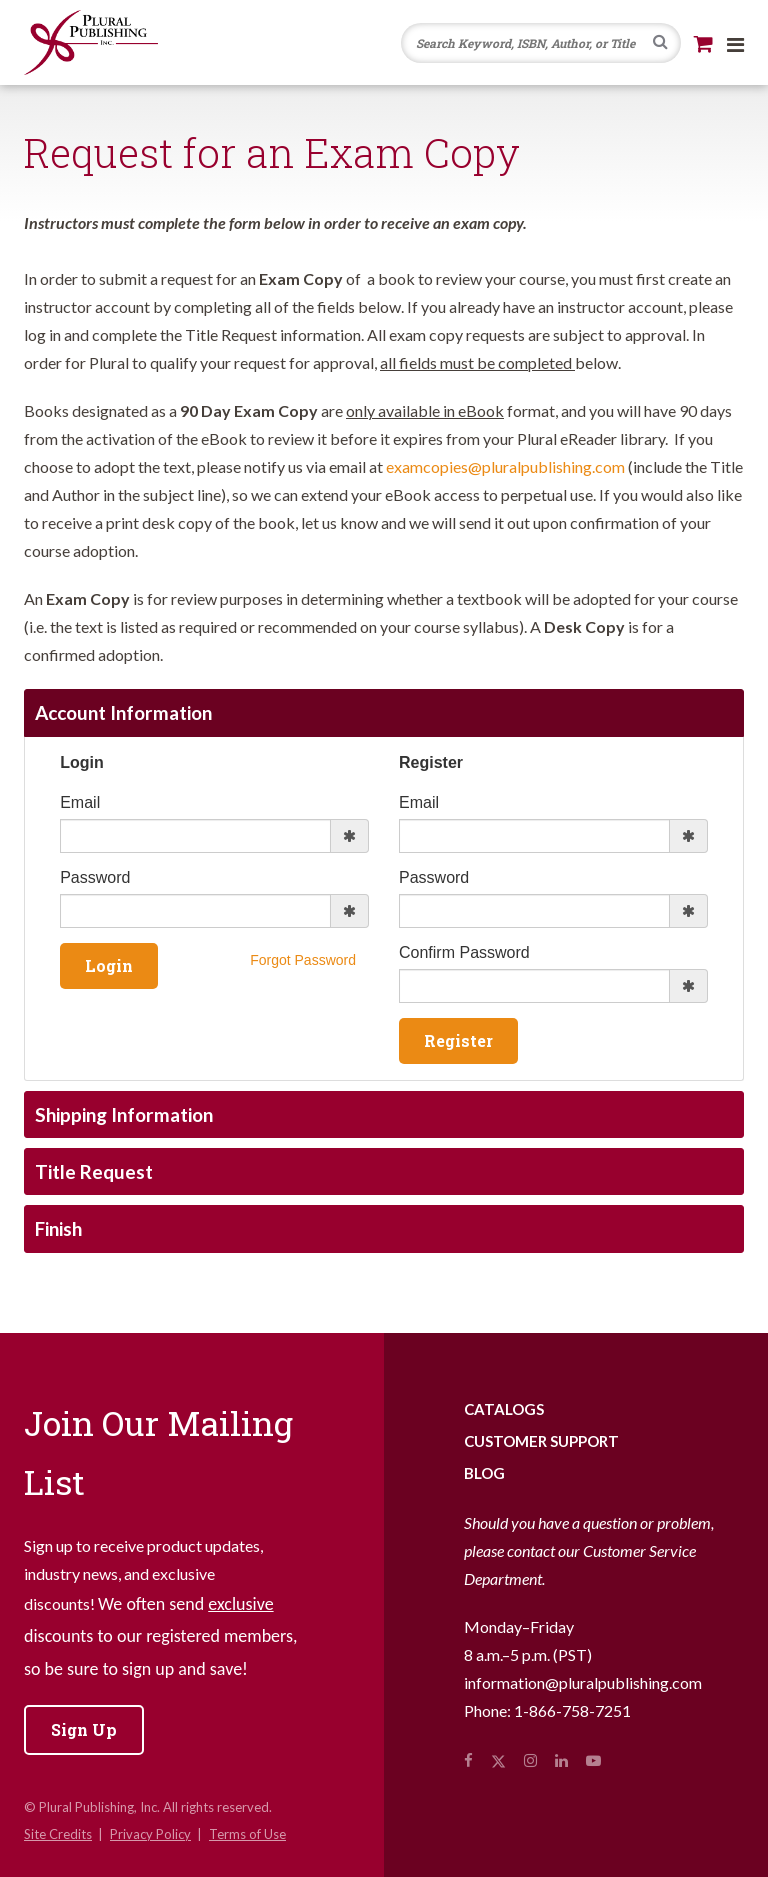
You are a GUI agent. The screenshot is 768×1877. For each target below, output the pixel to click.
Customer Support (541, 1441)
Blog (484, 1473)
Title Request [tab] (94, 1171)
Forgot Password (303, 960)
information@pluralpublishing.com (583, 1682)
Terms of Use (247, 1834)
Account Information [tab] (123, 712)
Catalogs (504, 1409)
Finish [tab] (58, 1228)
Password (95, 877)
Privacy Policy (150, 1834)
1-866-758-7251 (572, 1710)
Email (80, 802)
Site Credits (58, 1834)
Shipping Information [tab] (124, 1114)
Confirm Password (464, 952)
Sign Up (84, 1729)
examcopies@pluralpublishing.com (505, 466)
